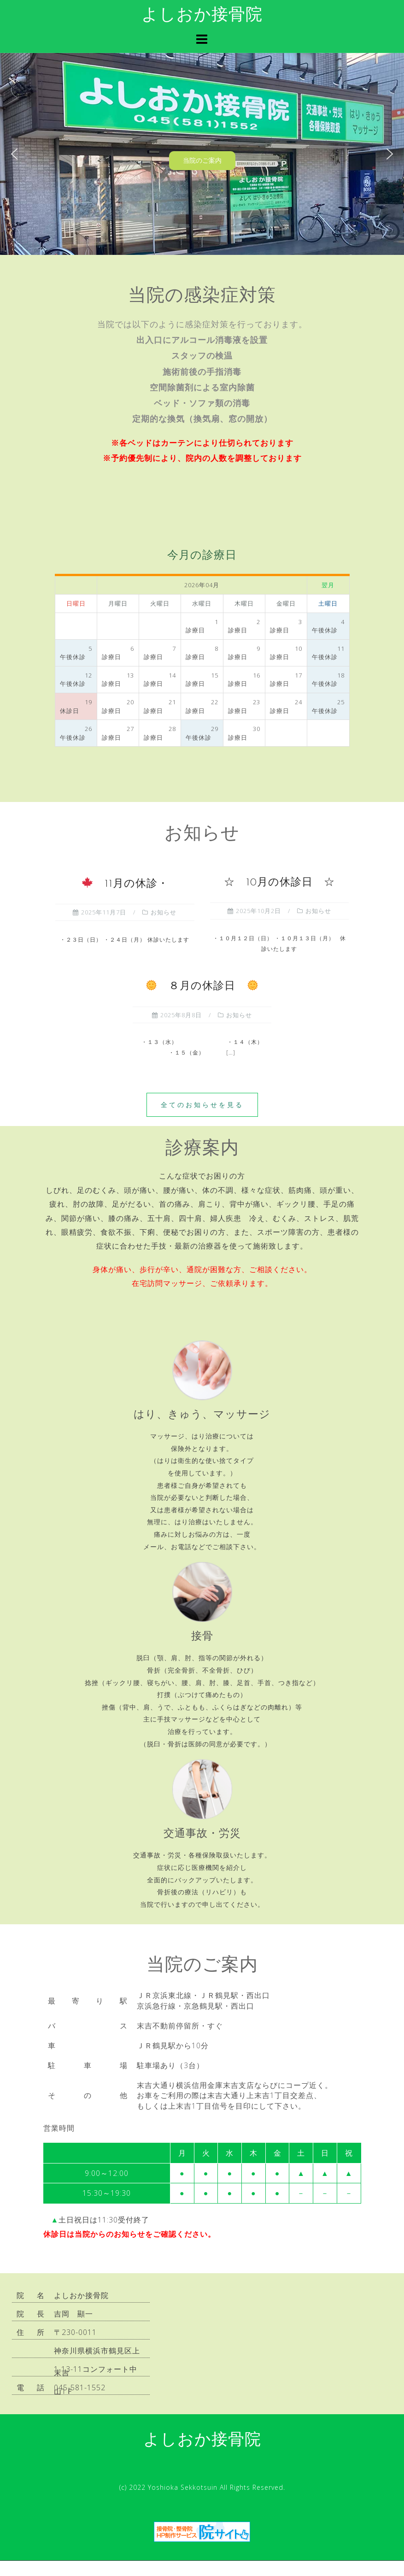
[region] (202, 154)
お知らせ (163, 912)
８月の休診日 (202, 986)
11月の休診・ (125, 884)
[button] (14, 154)
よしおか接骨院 (202, 15)
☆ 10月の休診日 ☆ (279, 883)
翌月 (328, 585)
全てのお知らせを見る (202, 1104)
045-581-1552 (79, 2387)
